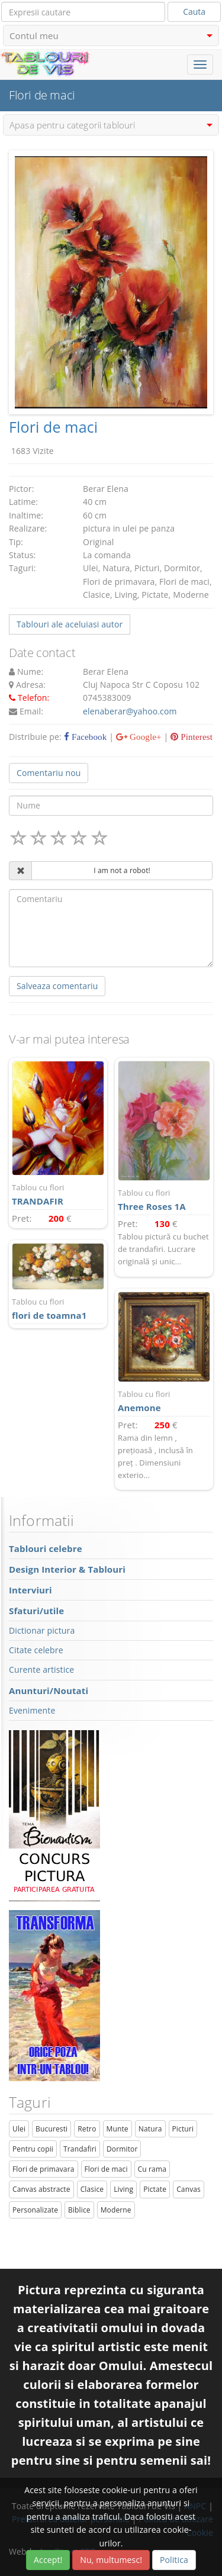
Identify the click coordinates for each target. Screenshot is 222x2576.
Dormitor (122, 2149)
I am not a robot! (122, 870)
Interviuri (30, 1590)
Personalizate (35, 2210)
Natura (150, 2129)
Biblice (79, 2210)
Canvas (188, 2189)
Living (123, 2189)
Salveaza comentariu (57, 985)
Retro (87, 2129)
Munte (117, 2129)
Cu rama (152, 2169)
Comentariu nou (49, 772)
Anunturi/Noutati (48, 1690)
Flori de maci (106, 2169)
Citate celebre (36, 1650)
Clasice (92, 2189)
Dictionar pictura (42, 1630)
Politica (174, 2559)
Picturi (183, 2129)
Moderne (116, 2210)
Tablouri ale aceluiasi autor (70, 624)
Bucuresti (51, 2129)
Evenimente (32, 1710)
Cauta (194, 11)
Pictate (154, 2189)
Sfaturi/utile (36, 1611)
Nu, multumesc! (111, 2559)
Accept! (48, 2559)
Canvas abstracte (41, 2189)
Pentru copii (32, 2149)
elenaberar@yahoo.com (130, 711)
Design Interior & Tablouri (67, 1569)
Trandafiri (79, 2149)
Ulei (18, 2129)
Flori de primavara (43, 2169)
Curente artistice (41, 1669)
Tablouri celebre (45, 1548)
